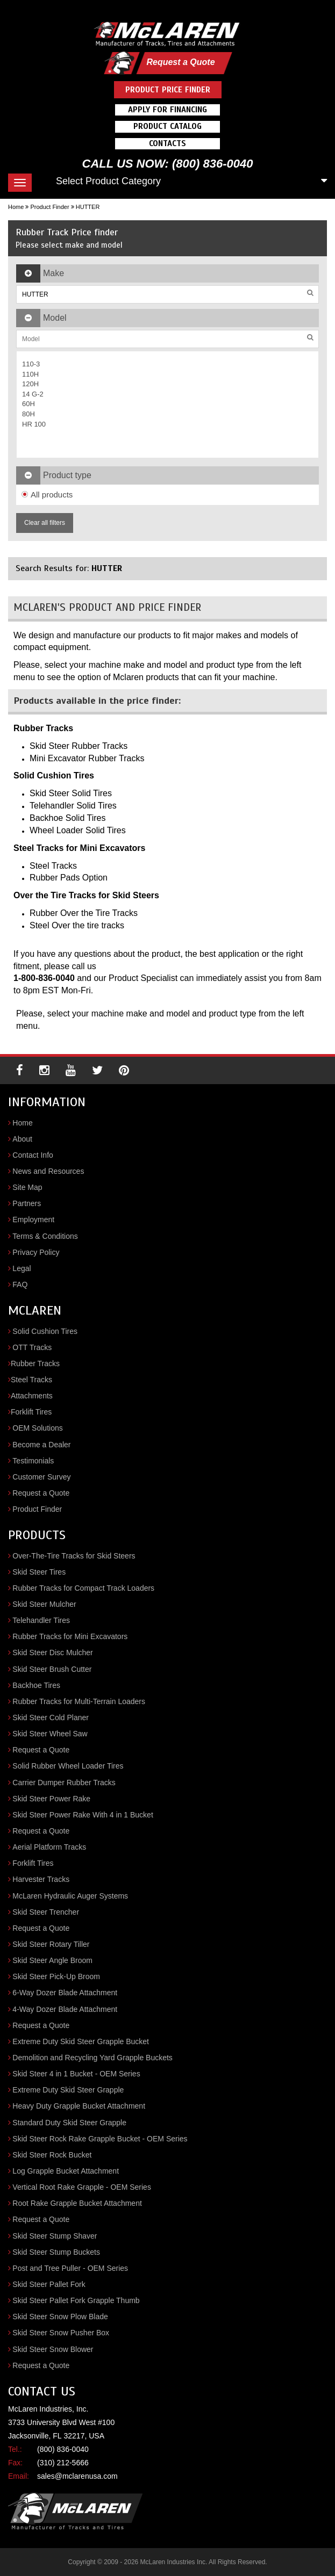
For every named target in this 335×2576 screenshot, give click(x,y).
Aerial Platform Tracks (49, 1847)
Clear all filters (44, 522)
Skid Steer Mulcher (44, 1604)
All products (47, 494)
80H (28, 414)
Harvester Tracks (40, 1879)
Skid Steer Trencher (45, 1912)
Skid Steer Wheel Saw (49, 1733)
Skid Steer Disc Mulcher (52, 1652)
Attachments (32, 1395)
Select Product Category (108, 181)
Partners (26, 1203)
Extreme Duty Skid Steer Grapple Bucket (80, 2041)
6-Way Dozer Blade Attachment (64, 1992)
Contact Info (32, 1155)
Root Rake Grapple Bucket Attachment (76, 2203)
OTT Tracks (32, 1347)
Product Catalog (167, 126)
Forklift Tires (31, 1412)
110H (30, 374)
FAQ (19, 1284)
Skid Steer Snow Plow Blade (60, 2316)
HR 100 (34, 424)
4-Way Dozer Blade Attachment (64, 2009)
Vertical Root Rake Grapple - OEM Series (81, 2187)
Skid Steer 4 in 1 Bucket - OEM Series (76, 2073)
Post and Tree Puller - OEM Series (70, 2268)
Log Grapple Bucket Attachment (65, 2171)
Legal (21, 1268)
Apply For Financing (167, 109)
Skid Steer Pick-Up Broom (56, 1976)
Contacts (167, 143)
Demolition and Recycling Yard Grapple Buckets (92, 2057)
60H (28, 404)
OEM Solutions (37, 1428)
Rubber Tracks (35, 1363)
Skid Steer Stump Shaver (54, 2236)
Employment (33, 1219)
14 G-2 (33, 394)
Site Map (27, 1187)
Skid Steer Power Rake (51, 1798)
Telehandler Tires (41, 1620)
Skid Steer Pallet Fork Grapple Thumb (75, 2300)
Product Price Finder (167, 90)
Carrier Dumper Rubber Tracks (63, 1782)
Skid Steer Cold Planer (50, 1717)
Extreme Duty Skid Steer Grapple (68, 2090)
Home (16, 207)
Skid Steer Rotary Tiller (50, 1944)
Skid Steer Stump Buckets (56, 2252)
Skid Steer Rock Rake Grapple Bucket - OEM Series (99, 2138)
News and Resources (48, 1171)
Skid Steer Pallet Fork (48, 2284)
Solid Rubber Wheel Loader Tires (67, 1766)
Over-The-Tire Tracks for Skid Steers (73, 1556)
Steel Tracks (31, 1379)
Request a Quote (180, 62)
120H (30, 384)
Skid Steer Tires (39, 1572)
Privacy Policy (35, 1252)
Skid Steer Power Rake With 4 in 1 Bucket (82, 1814)
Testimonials (33, 1460)
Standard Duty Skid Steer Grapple (69, 2122)
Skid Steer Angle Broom (52, 1960)
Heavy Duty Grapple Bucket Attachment (78, 2106)
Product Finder (49, 207)
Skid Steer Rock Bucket (51, 2155)
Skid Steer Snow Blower (52, 2349)
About (22, 1139)
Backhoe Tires (36, 1685)
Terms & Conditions (44, 1236)
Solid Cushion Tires (44, 1331)
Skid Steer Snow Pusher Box (60, 2332)
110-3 (31, 364)
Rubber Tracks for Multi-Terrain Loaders (78, 1701)
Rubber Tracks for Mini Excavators (69, 1636)
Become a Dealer (41, 1444)
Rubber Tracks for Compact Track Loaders (83, 1588)
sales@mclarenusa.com (77, 2476)
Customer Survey (41, 1477)
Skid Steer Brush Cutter (51, 1669)
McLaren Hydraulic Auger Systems (70, 1896)
